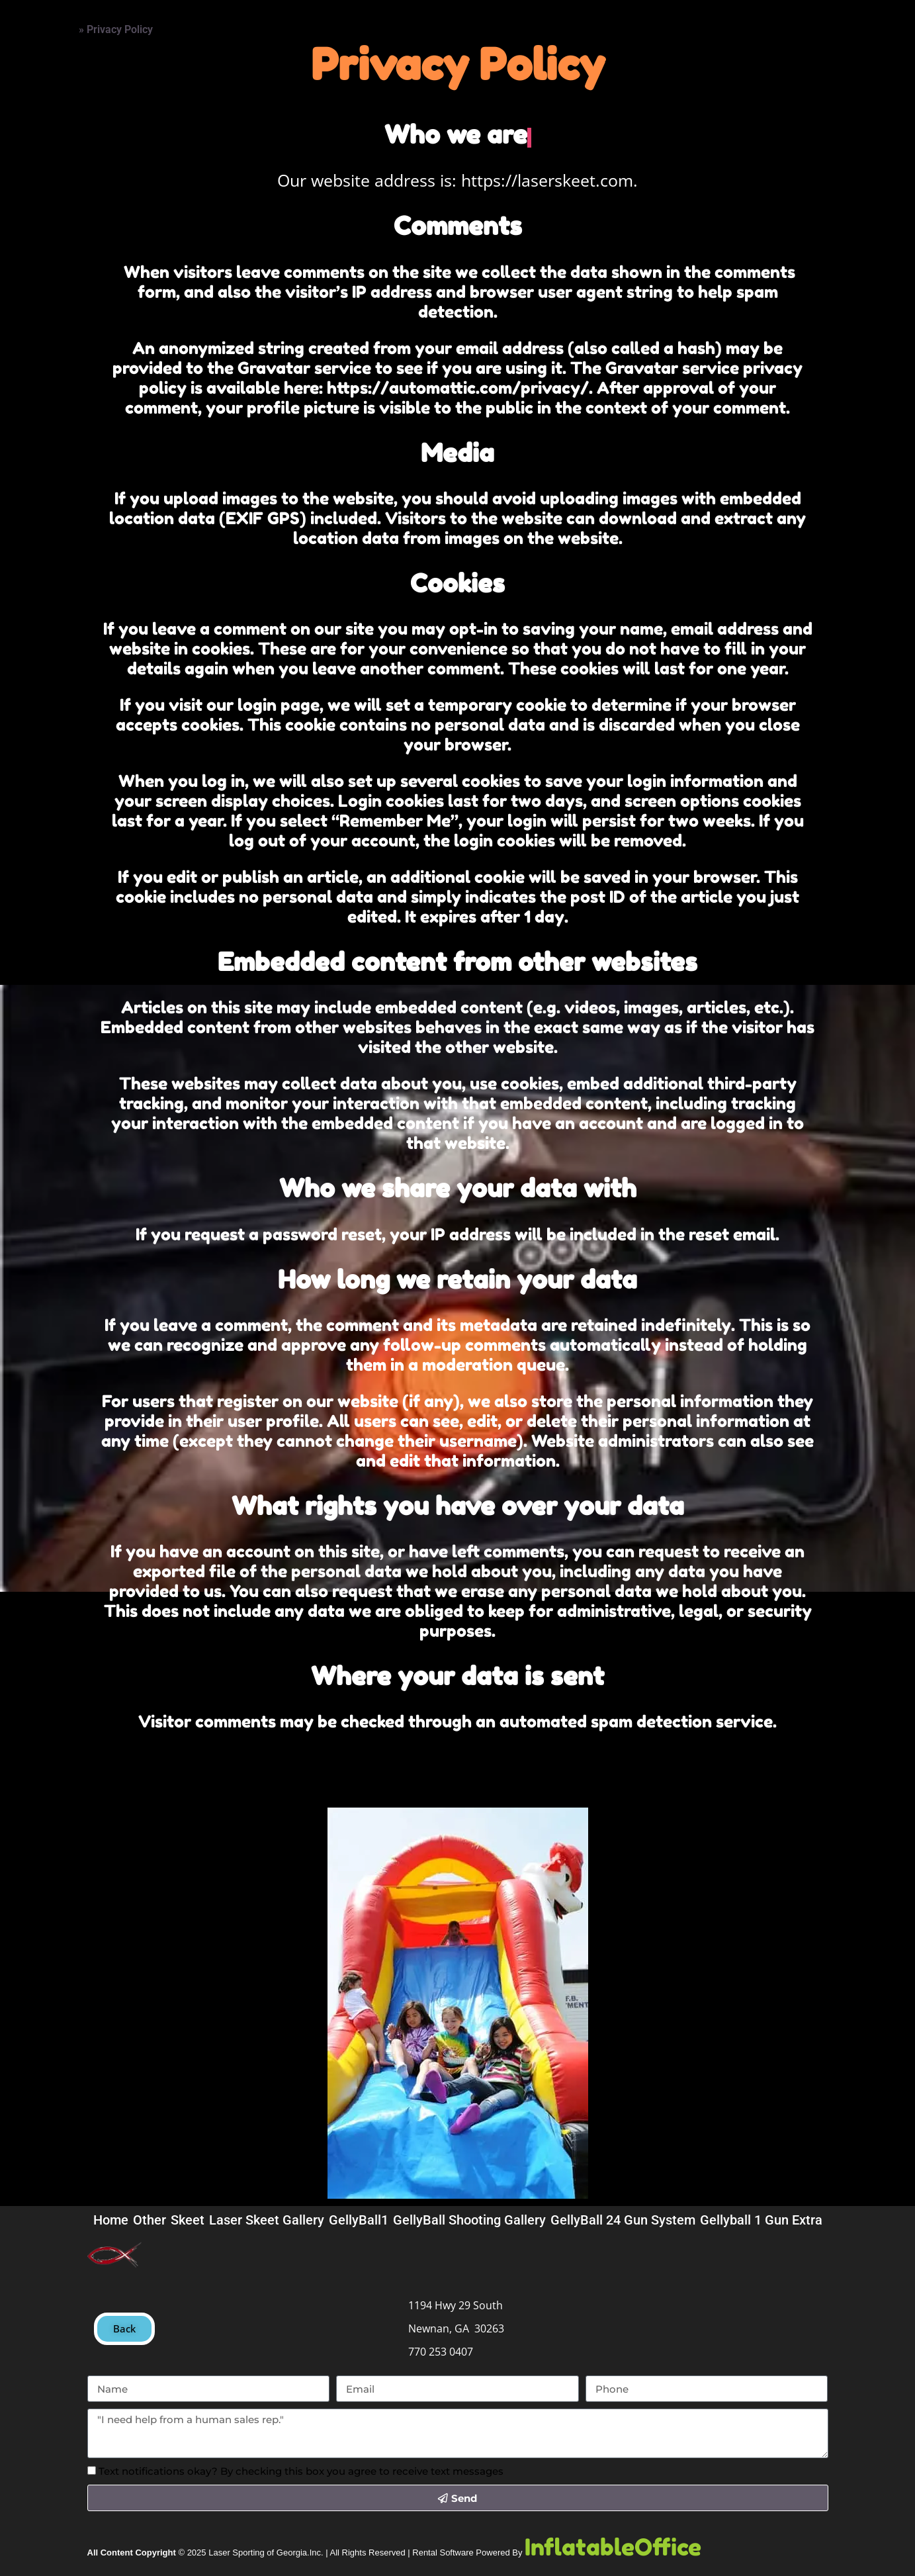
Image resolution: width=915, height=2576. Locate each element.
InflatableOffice (613, 2547)
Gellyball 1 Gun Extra (761, 2220)
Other (149, 2220)
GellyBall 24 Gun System (622, 2220)
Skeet (187, 2220)
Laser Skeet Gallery (266, 2220)
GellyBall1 (358, 2220)
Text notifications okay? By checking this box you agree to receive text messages (301, 2471)
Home (44, 24)
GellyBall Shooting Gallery (469, 2220)
